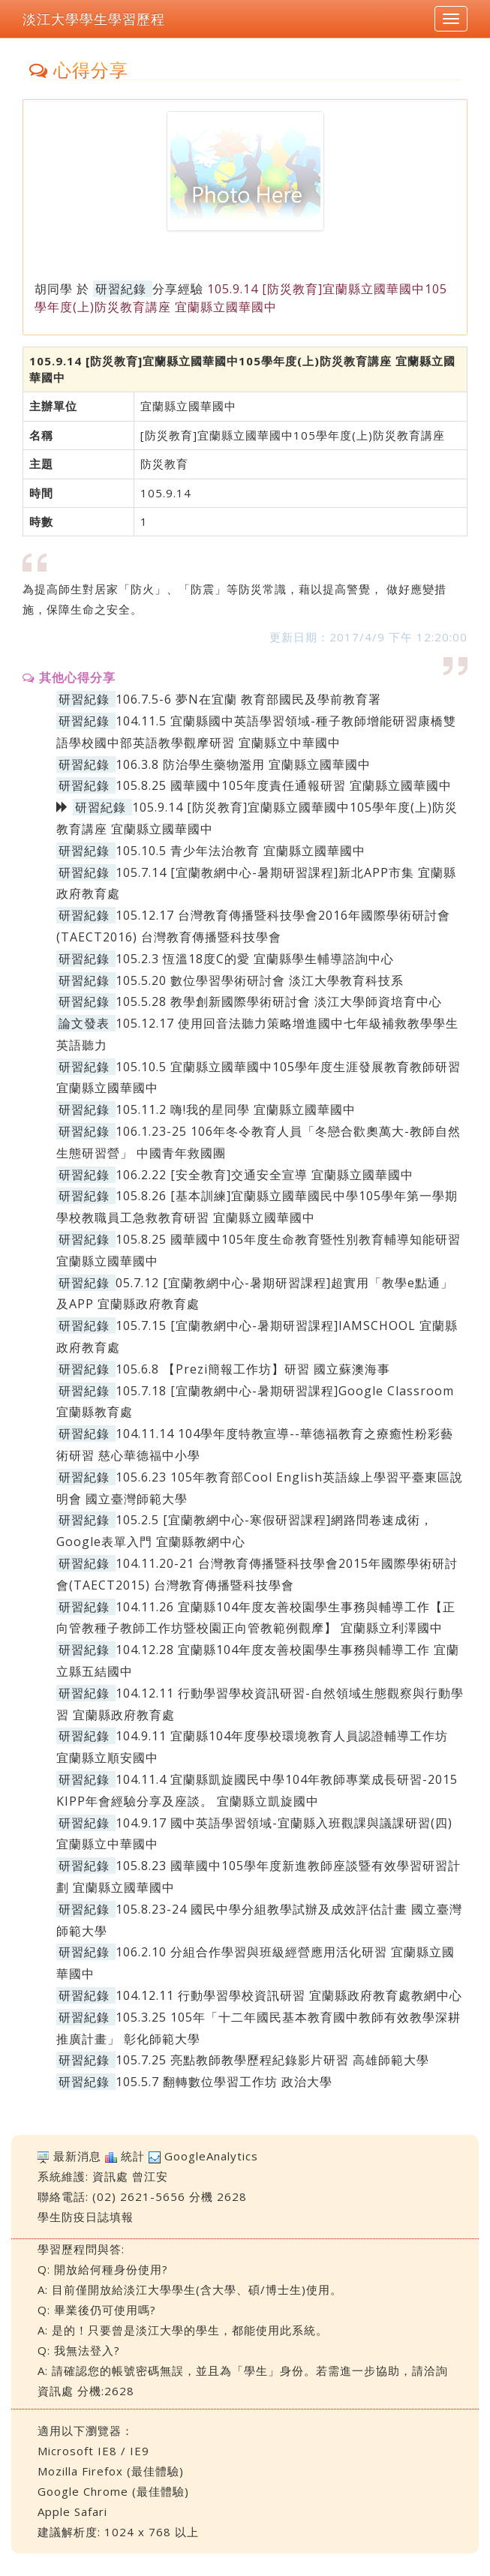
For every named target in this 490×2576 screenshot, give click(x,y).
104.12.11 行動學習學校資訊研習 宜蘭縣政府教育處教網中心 (289, 1995)
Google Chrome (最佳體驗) (113, 2491)
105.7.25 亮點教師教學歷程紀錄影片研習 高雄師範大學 (272, 2060)
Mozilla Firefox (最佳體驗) (111, 2470)
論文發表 (84, 1023)
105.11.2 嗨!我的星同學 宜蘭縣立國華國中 (236, 1109)
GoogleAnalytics (211, 2155)
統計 (133, 2155)
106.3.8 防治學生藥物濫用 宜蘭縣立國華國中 (243, 764)
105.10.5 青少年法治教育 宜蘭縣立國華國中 (240, 850)
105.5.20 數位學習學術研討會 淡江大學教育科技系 (260, 980)
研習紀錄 (120, 289)
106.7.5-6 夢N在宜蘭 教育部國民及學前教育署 (248, 699)
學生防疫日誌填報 (86, 2216)
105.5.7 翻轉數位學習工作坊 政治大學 (224, 2081)
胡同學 (54, 289)
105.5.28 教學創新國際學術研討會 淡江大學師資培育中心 (279, 1001)
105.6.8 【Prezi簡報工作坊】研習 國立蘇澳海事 (253, 1369)
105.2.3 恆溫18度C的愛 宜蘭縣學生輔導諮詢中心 (255, 958)
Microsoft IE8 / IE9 (93, 2450)
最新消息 (77, 2155)
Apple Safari (72, 2511)
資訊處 (110, 2176)
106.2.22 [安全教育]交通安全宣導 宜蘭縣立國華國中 (264, 1174)
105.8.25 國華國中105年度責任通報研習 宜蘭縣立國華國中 (284, 785)
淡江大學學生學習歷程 (94, 19)
